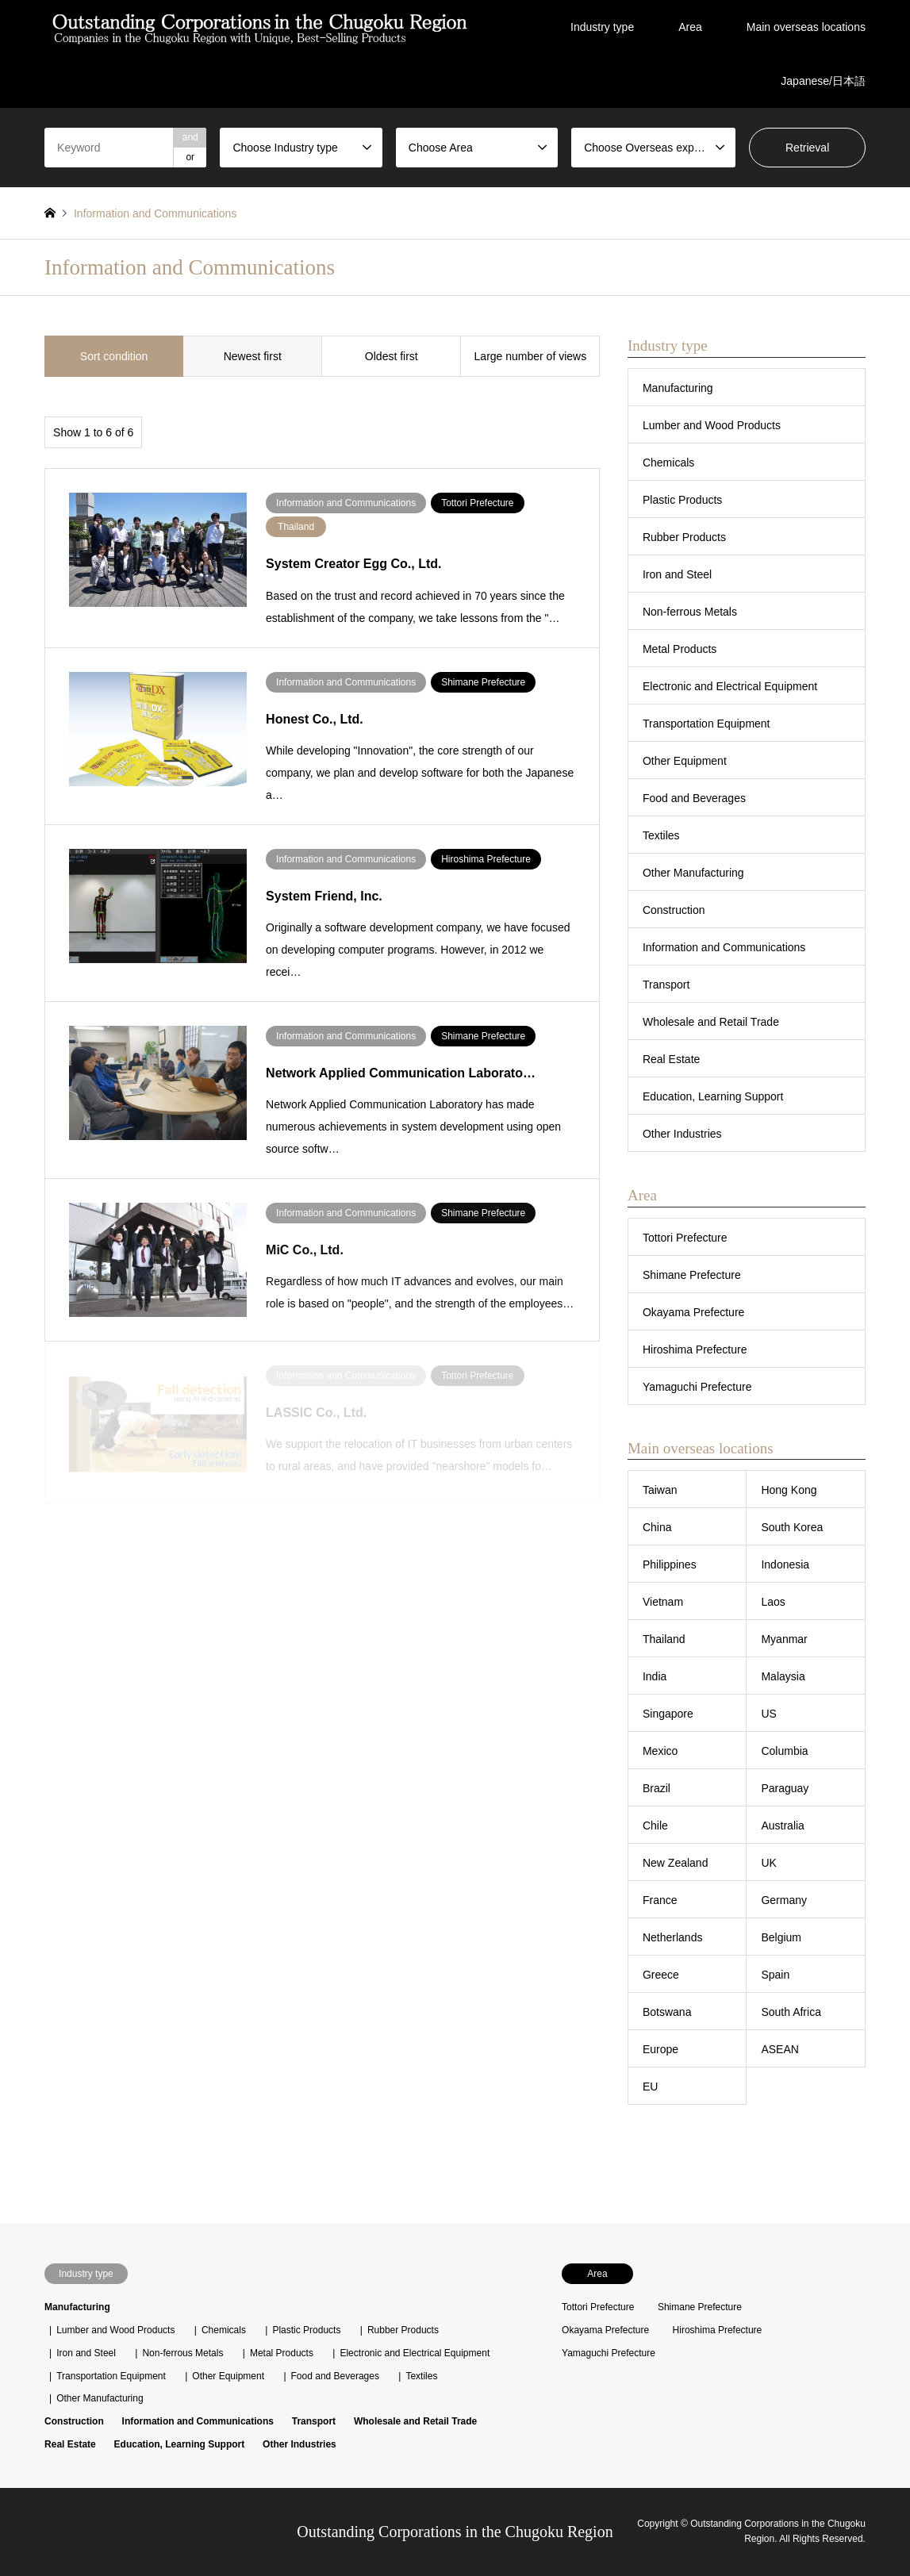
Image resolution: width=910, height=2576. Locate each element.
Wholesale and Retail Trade (711, 1021)
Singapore (668, 1713)
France (660, 1900)
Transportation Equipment (706, 723)
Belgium (781, 1937)
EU (650, 2086)
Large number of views (530, 356)
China (657, 1527)
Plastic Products (682, 499)
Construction (674, 910)
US (768, 1713)
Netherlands (673, 1937)
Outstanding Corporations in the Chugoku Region (454, 2531)
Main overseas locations (806, 27)
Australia (782, 1825)
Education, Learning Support (713, 1096)
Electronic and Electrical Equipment (730, 686)
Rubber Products (684, 537)
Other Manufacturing (693, 872)
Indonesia (785, 1564)
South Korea (792, 1527)
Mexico (660, 1751)
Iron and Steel (677, 574)
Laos (773, 1601)
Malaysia (782, 1676)
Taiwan (660, 1490)
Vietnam (663, 1601)
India (654, 1676)
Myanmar (784, 1639)
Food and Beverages (694, 798)
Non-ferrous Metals (690, 611)
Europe (660, 2049)
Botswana (667, 2012)
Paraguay (784, 1788)
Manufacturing (678, 388)
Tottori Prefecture (685, 1237)
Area (690, 27)
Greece (661, 1974)
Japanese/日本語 (823, 81)
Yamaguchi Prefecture (697, 1386)
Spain (775, 1974)
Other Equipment (685, 760)
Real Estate (671, 1059)
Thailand (664, 1639)
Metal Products (679, 649)
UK (768, 1862)
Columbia (784, 1751)
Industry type (602, 27)
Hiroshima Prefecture (695, 1349)
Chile (655, 1825)
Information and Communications (724, 947)
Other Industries (682, 1133)
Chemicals (668, 462)
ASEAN (779, 2049)
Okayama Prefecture (693, 1312)
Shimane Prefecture (692, 1275)
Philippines (670, 1564)
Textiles (661, 835)
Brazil (656, 1788)
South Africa (791, 2012)
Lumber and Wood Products (712, 425)
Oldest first (391, 356)
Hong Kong (788, 1490)
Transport (666, 984)
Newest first (253, 356)
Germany (784, 1900)
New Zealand (675, 1862)
